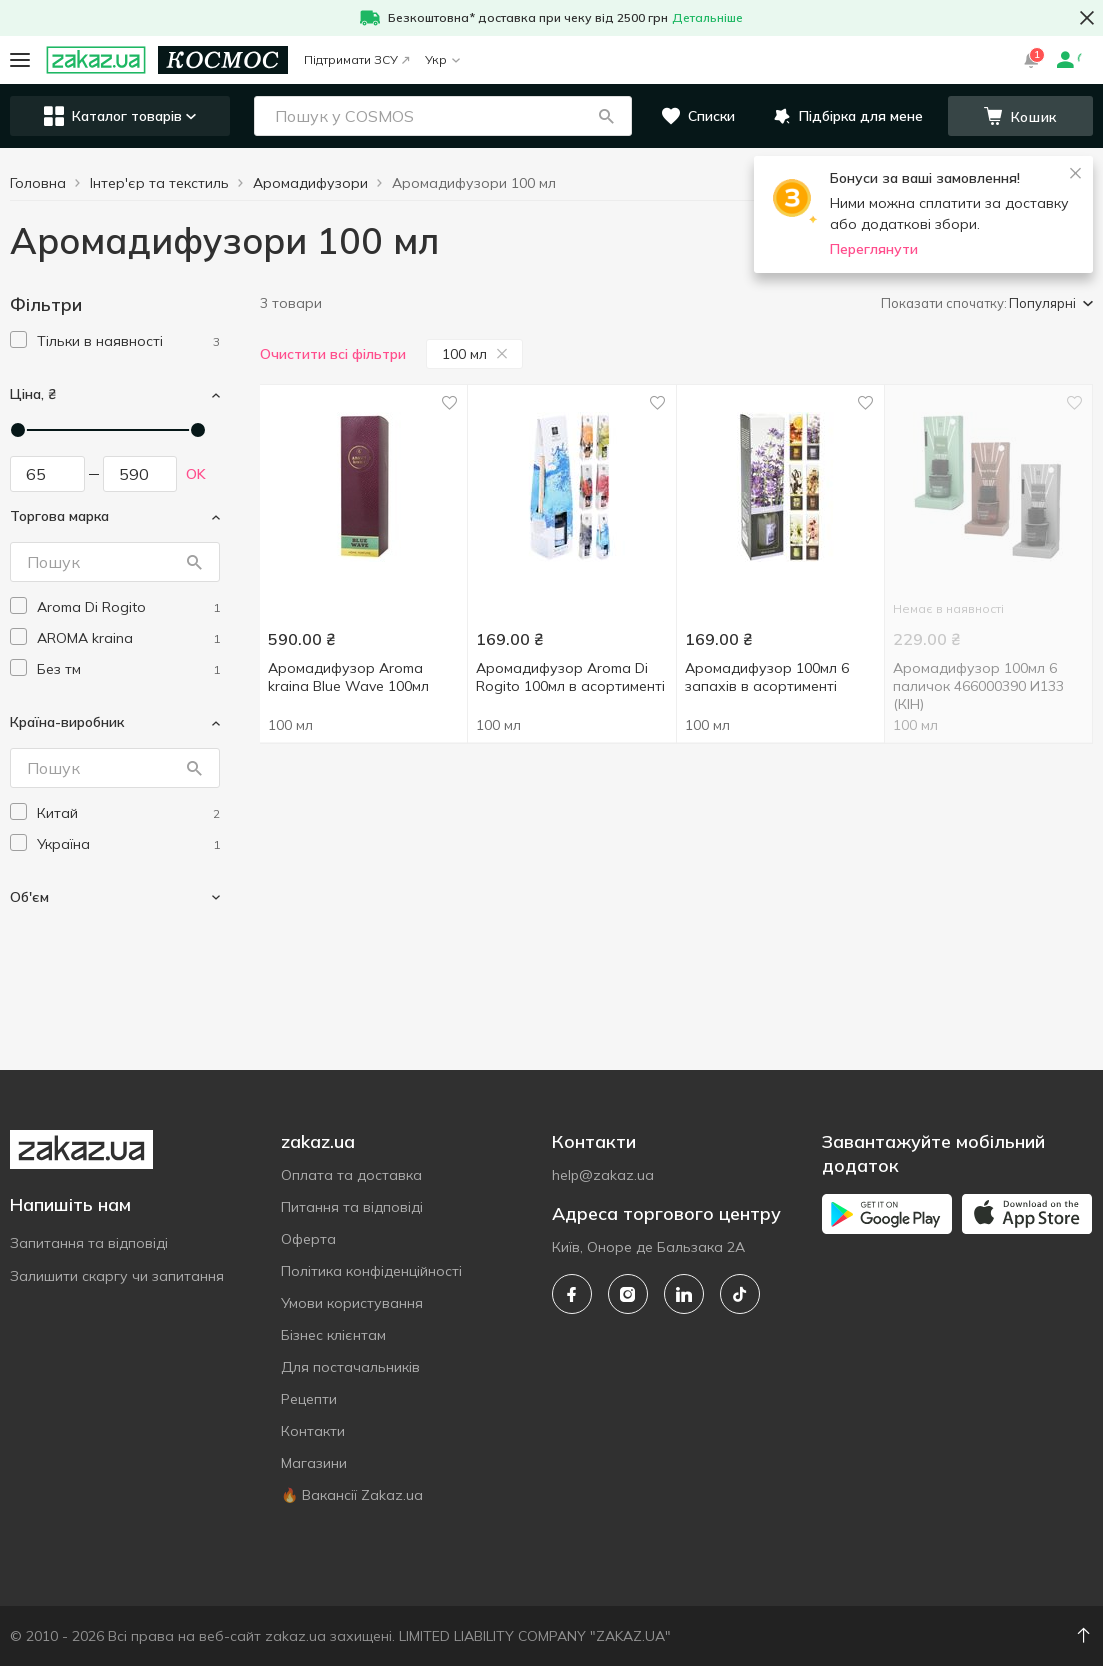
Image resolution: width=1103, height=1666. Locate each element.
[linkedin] (684, 1294)
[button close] (1087, 18)
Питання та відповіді (352, 1207)
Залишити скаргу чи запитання (117, 1276)
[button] (606, 116)
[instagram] (628, 1294)
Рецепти (309, 1399)
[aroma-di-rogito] (128, 607)
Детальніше (707, 17)
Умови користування (352, 1303)
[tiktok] (740, 1294)
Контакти (313, 1431)
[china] (128, 813)
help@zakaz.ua (603, 1175)
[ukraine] (128, 844)
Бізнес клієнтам (333, 1335)
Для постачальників (350, 1367)
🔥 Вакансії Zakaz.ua (352, 1495)
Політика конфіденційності (371, 1271)
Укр (442, 59)
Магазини (314, 1463)
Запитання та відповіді (89, 1243)
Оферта (308, 1239)
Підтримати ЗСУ (356, 59)
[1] (128, 341)
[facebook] (572, 1294)
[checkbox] (18, 339)
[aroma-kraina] (128, 638)
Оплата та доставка (351, 1175)
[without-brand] (128, 669)
